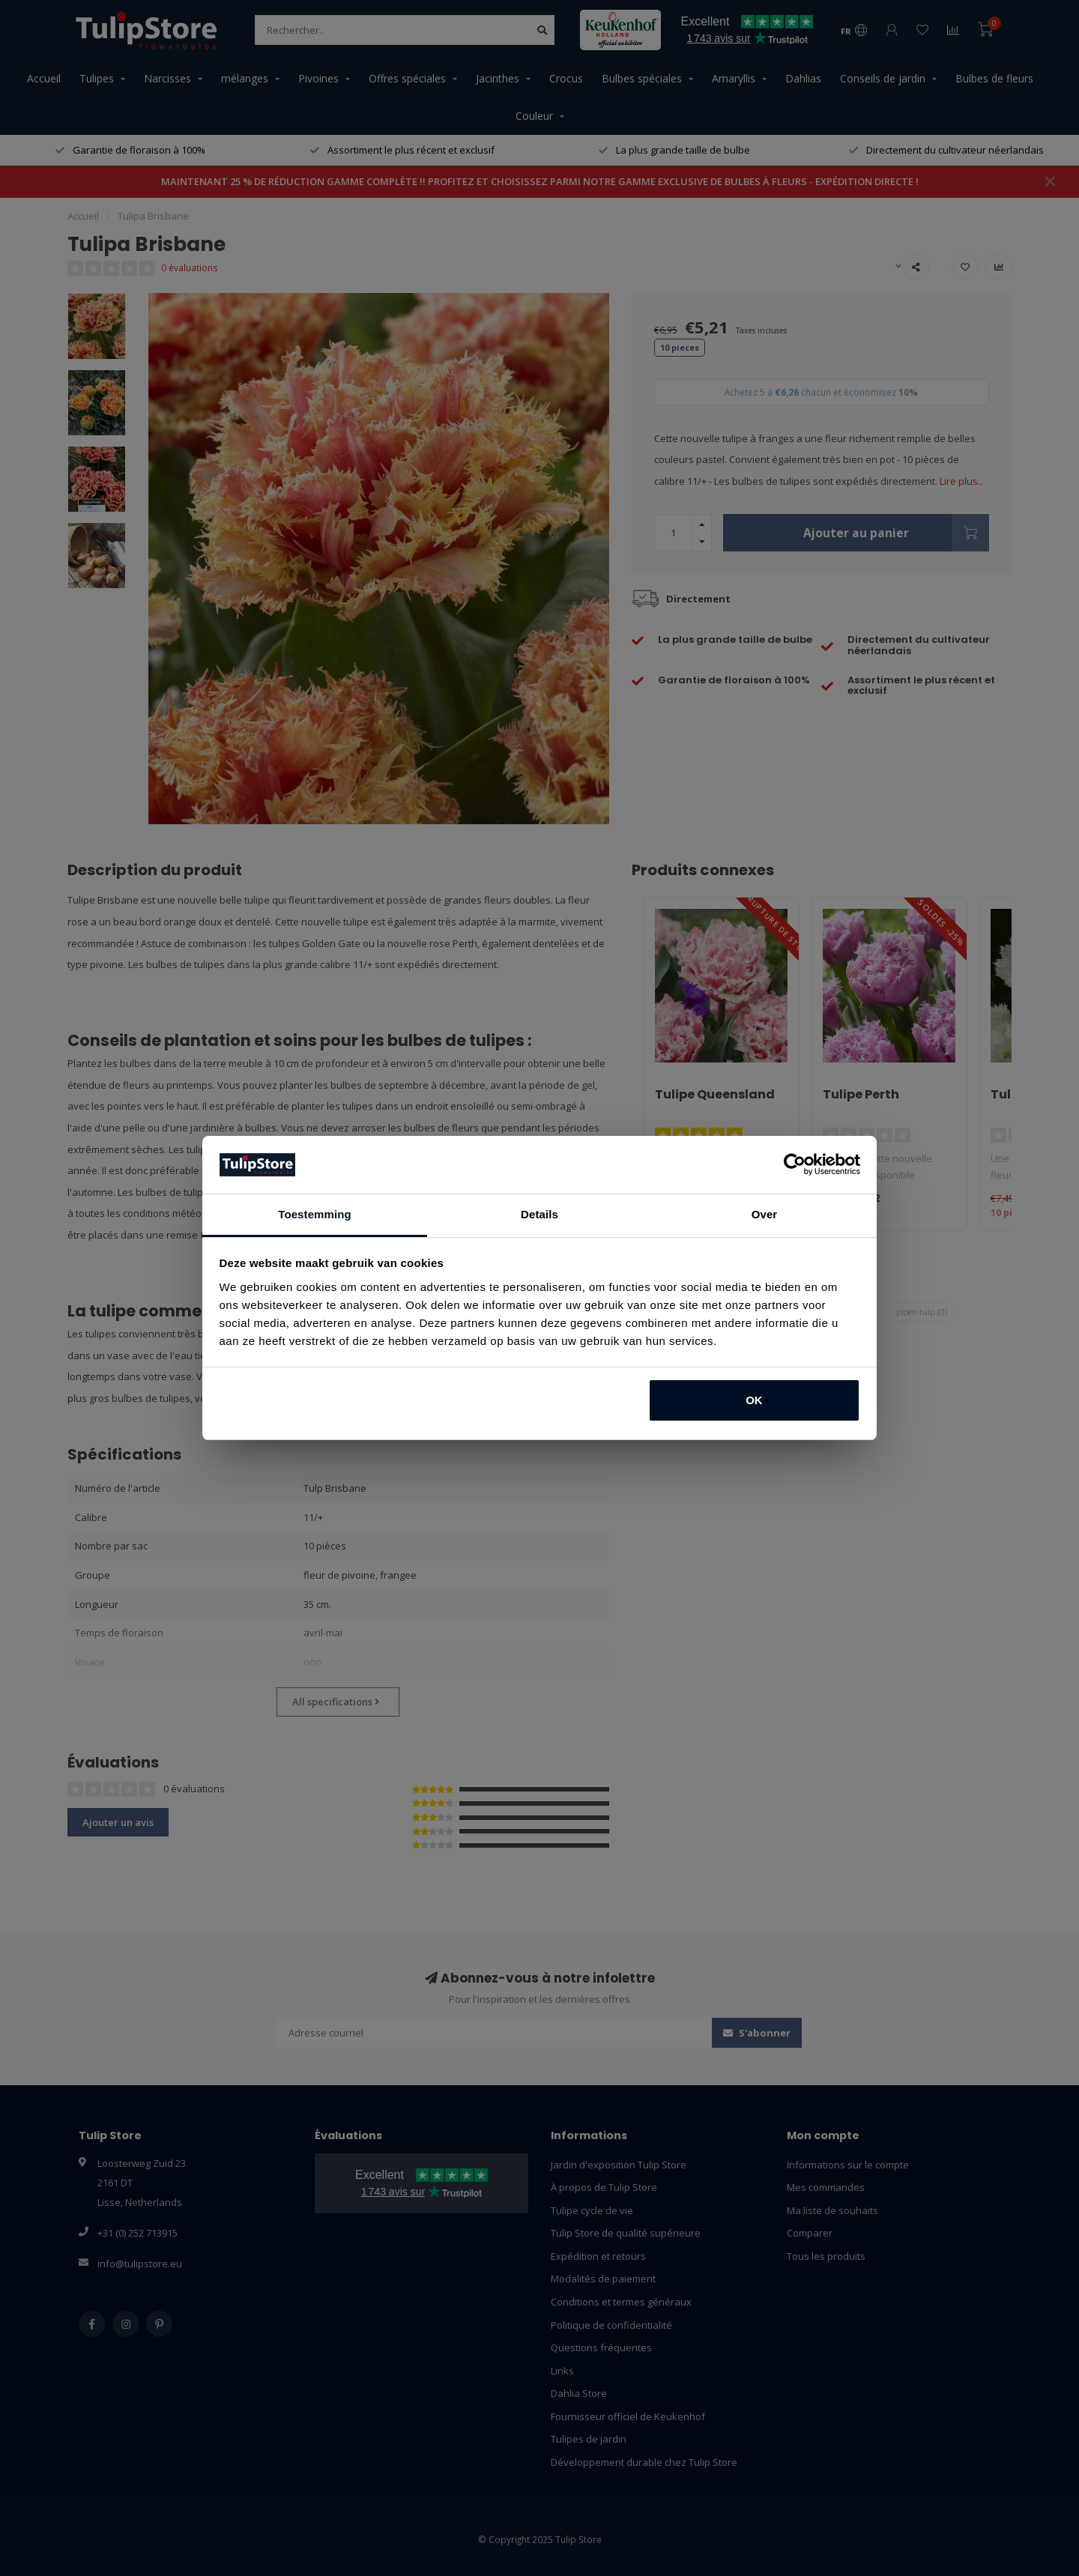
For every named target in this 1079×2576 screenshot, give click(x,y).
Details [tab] (539, 1214)
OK (754, 1400)
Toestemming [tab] (314, 1214)
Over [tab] (765, 1214)
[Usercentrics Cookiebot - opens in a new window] (794, 1164)
